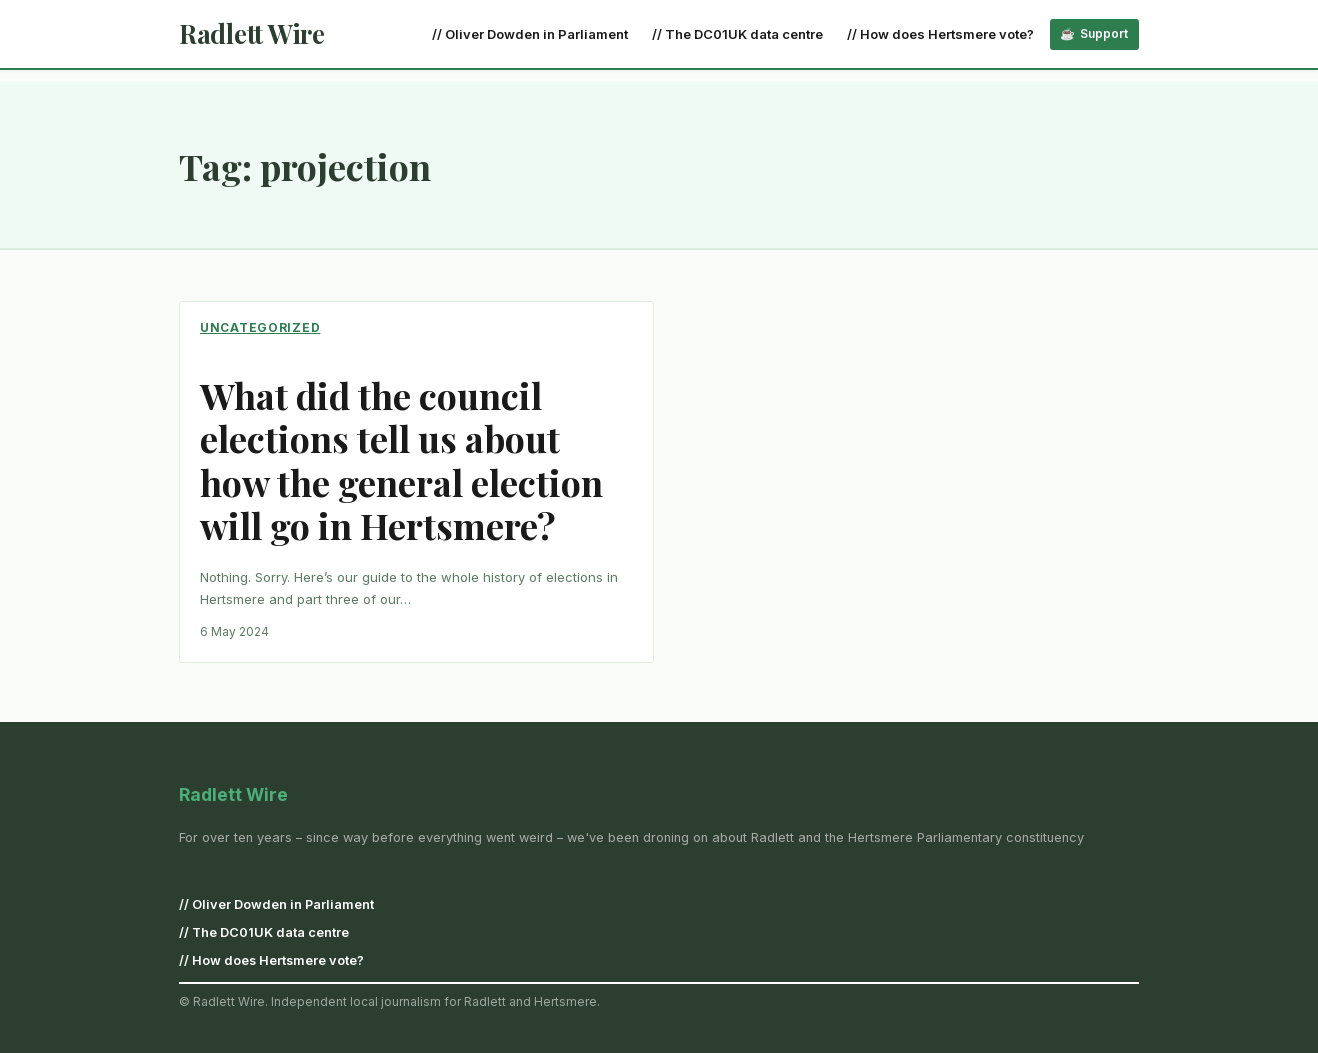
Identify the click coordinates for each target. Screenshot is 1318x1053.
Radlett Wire (252, 33)
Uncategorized (260, 327)
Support (1104, 33)
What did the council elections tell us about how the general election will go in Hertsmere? (401, 460)
